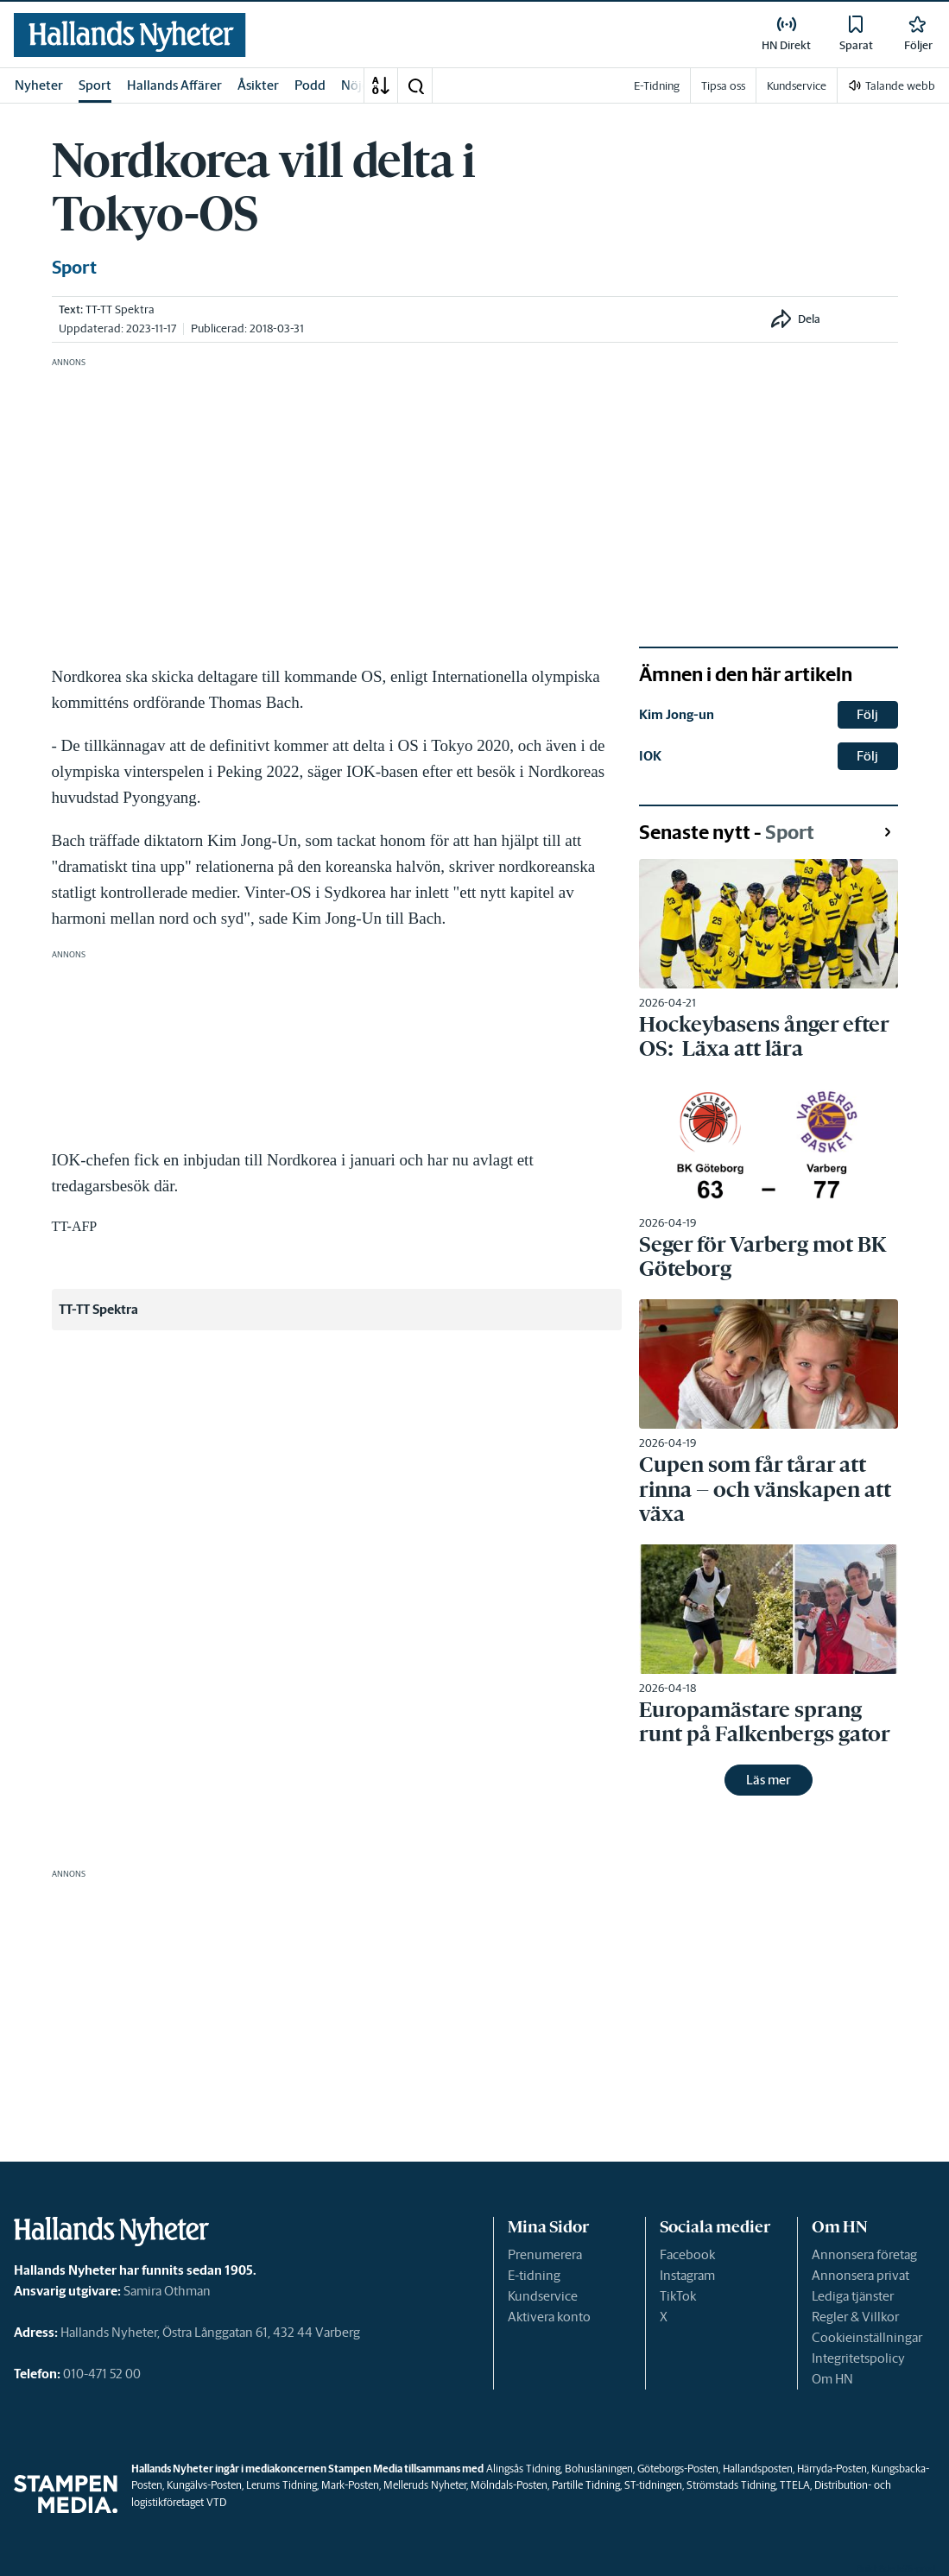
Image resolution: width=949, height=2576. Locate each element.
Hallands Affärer (174, 85)
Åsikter (258, 85)
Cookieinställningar (867, 2337)
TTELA (795, 2484)
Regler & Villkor (855, 2316)
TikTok (678, 2296)
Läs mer (768, 1779)
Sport (95, 85)
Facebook (687, 2254)
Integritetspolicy (858, 2358)
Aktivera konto (549, 2316)
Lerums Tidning (281, 2484)
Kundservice (543, 2296)
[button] (415, 85)
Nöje (355, 85)
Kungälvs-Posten (204, 2484)
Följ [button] (867, 714)
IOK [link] (650, 756)
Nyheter (39, 85)
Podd (310, 85)
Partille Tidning (586, 2484)
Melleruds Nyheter (424, 2484)
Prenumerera (545, 2254)
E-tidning (534, 2275)
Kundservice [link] (796, 86)
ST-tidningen (653, 2484)
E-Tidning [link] (657, 86)
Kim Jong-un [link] (676, 714)
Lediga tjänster (853, 2296)
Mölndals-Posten (509, 2484)
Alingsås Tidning (523, 2468)
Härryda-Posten (832, 2468)
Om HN (832, 2379)
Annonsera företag (864, 2254)
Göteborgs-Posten (677, 2468)
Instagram (687, 2275)
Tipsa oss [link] (723, 86)
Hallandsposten (758, 2468)
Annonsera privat (860, 2275)
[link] (130, 35)
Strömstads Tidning (730, 2484)
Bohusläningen (599, 2468)
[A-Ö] (381, 85)
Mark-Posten (350, 2484)
